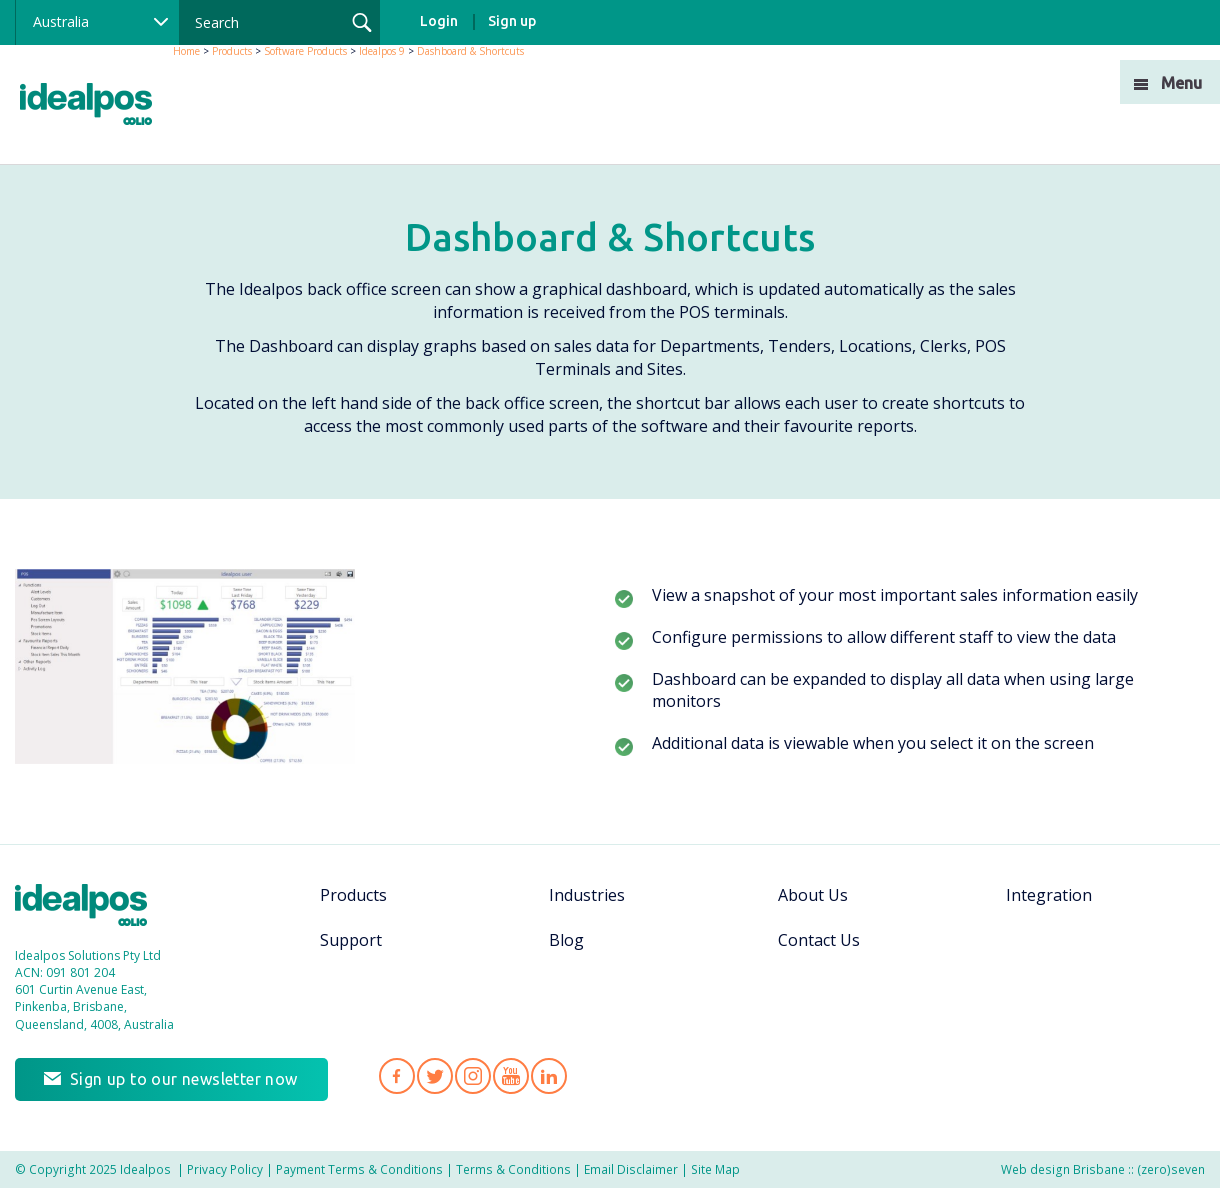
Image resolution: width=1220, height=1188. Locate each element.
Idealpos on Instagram (473, 1076)
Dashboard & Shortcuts (470, 51)
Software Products (305, 51)
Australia (61, 21)
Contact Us (819, 940)
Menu (1181, 83)
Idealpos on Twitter (435, 1076)
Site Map (715, 1169)
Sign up (512, 21)
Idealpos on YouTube (511, 1076)
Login (439, 21)
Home (186, 51)
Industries (587, 895)
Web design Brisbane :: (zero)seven (1103, 1169)
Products (232, 51)
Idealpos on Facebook (397, 1076)
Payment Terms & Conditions (359, 1169)
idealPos (96, 106)
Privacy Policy (225, 1169)
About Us (813, 895)
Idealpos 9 (382, 51)
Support (351, 940)
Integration (1049, 895)
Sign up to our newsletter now (184, 1079)
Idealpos (91, 907)
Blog (566, 940)
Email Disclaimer (631, 1169)
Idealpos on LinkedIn (549, 1076)
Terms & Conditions (513, 1169)
